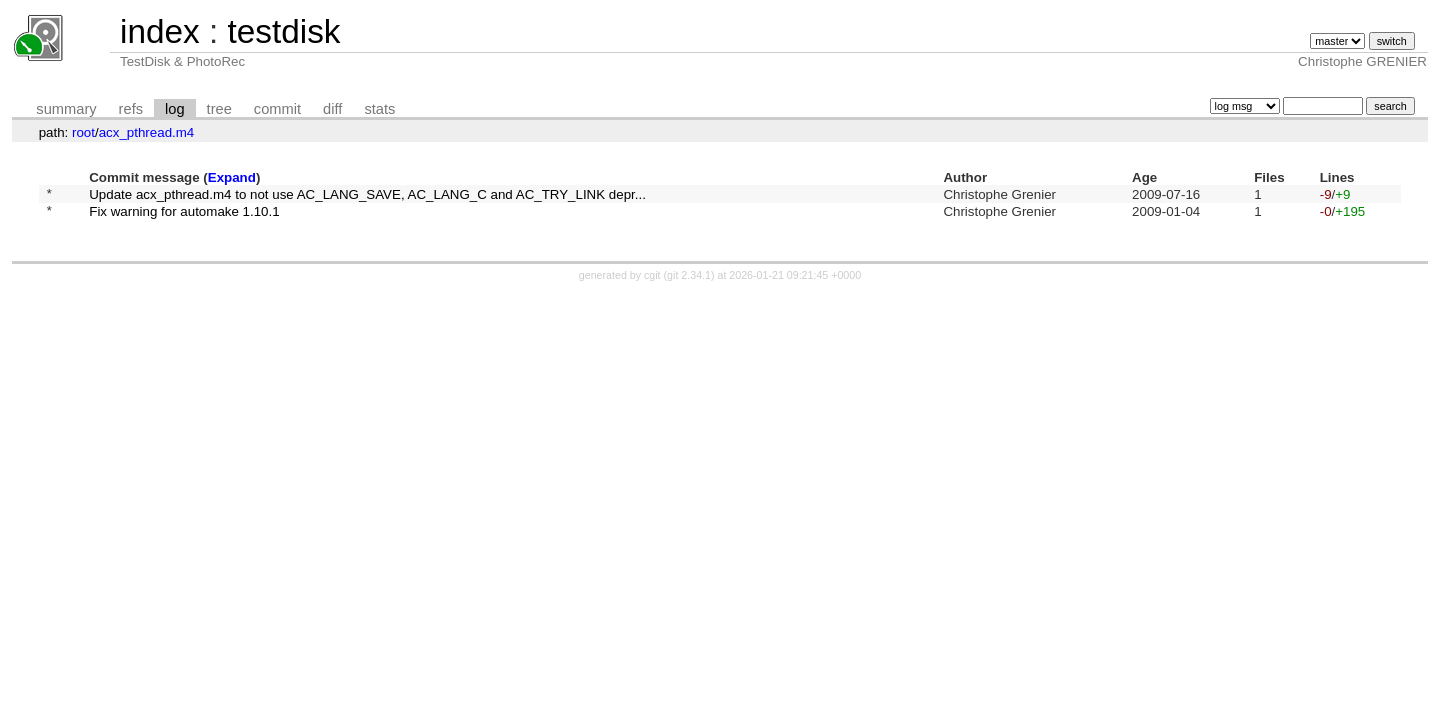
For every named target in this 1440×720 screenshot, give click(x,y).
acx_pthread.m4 (147, 132)
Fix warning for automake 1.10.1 (184, 216)
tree (219, 109)
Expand (232, 177)
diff (332, 109)
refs (131, 109)
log (175, 109)
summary (66, 109)
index (160, 31)
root (83, 132)
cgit (654, 281)
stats (379, 109)
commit (277, 109)
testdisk (283, 31)
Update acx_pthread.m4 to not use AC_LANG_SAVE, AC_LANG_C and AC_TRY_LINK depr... (367, 195)
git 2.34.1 (689, 281)
